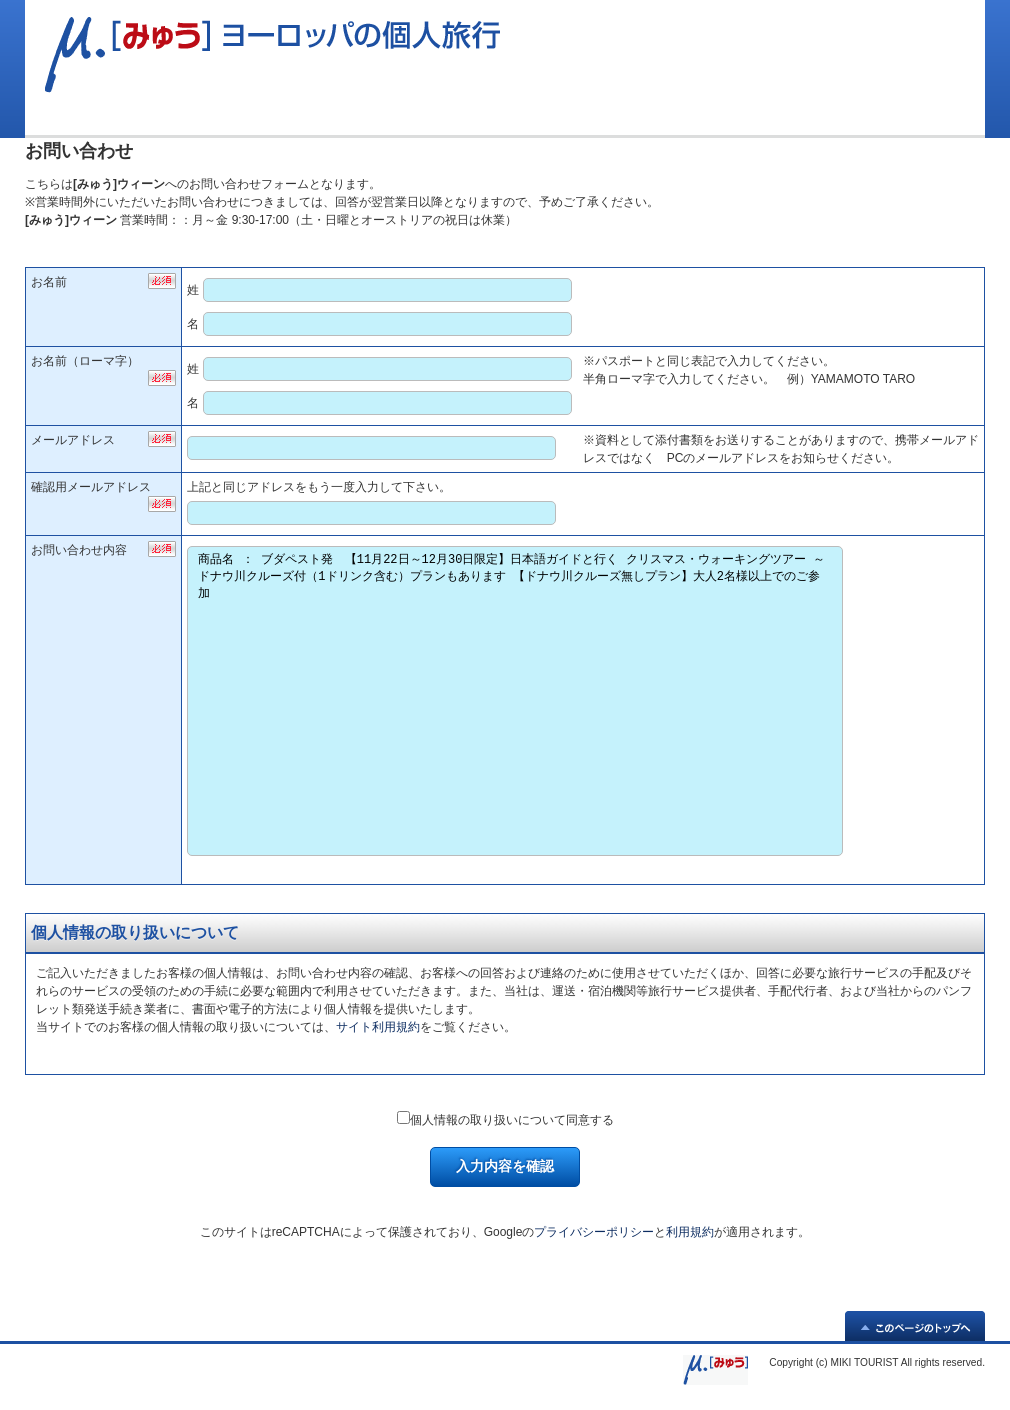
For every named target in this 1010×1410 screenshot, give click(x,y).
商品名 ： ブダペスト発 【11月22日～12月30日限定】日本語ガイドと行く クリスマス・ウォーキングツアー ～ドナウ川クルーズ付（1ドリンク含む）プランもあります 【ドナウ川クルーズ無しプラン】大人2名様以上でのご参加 (514, 701)
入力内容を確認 (505, 1166)
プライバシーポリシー (594, 1232)
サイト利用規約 (378, 1027)
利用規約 (690, 1232)
